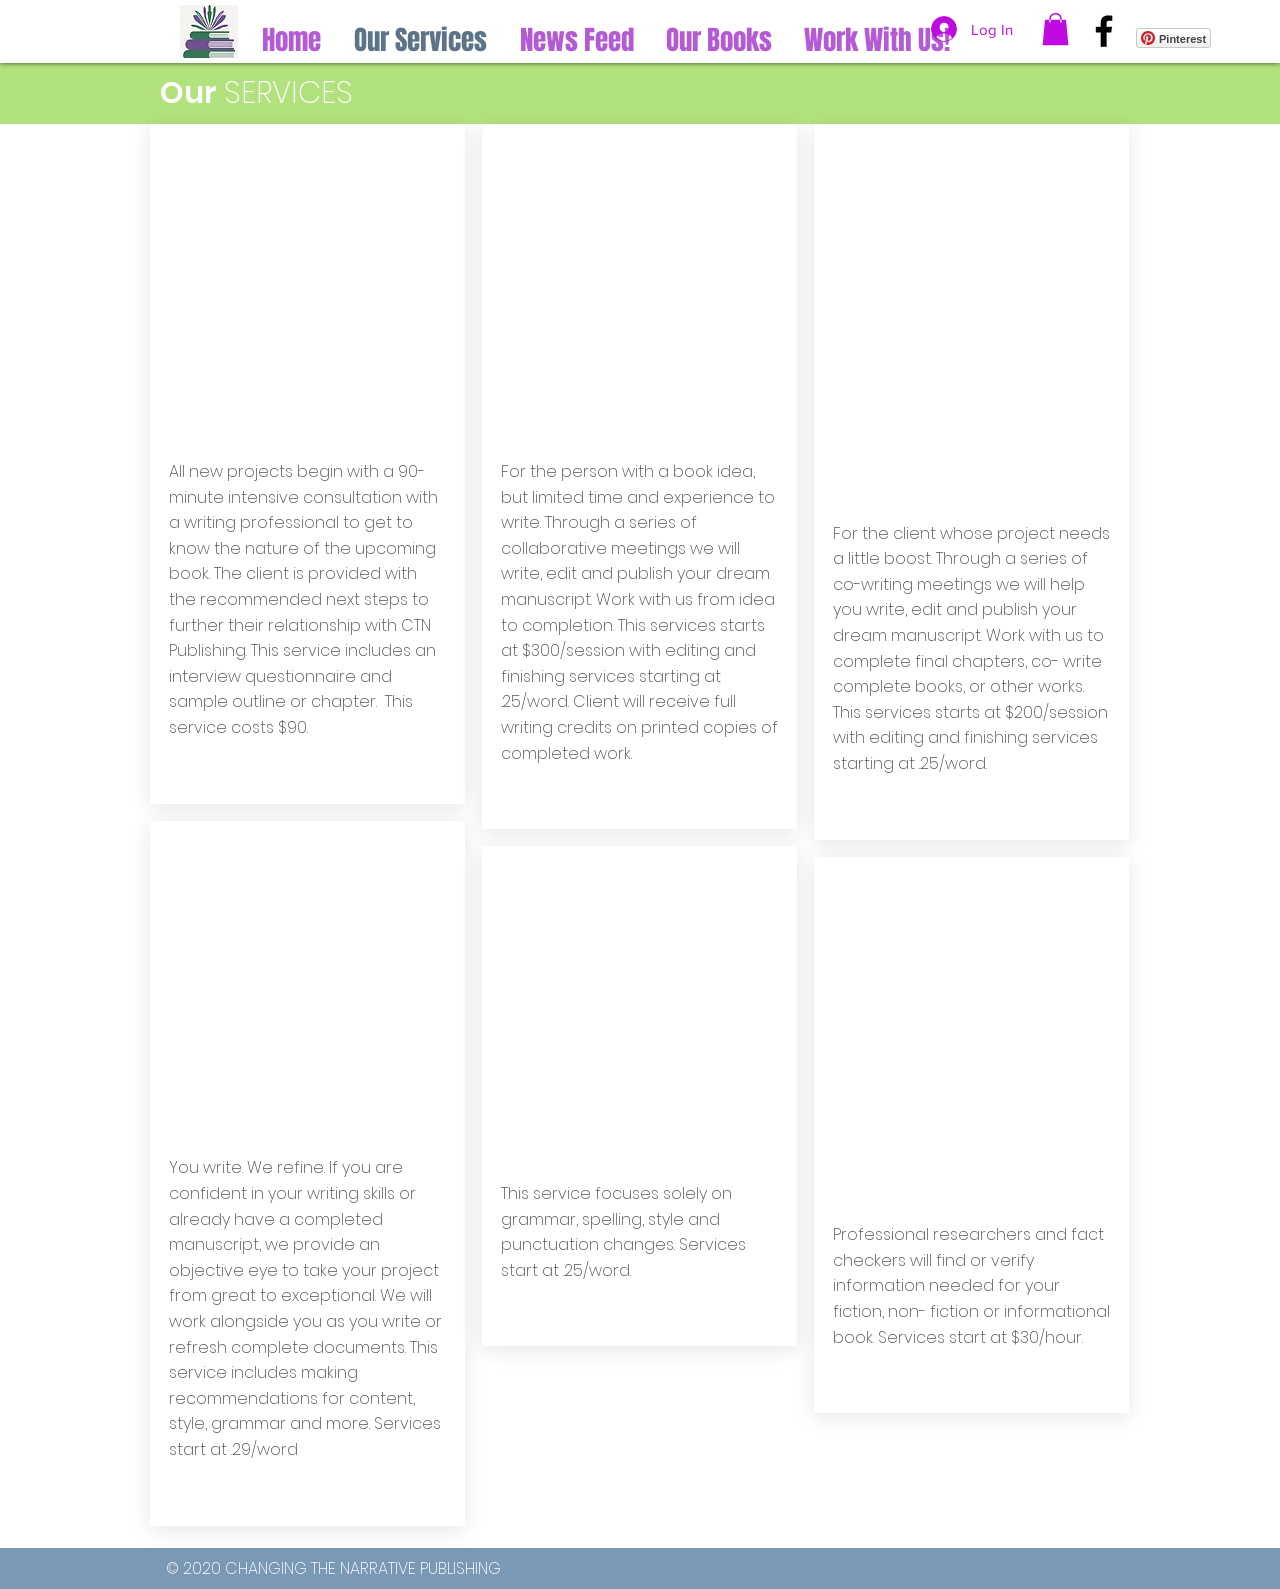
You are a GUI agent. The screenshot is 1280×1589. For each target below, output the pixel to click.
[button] (1055, 29)
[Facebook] (1104, 31)
